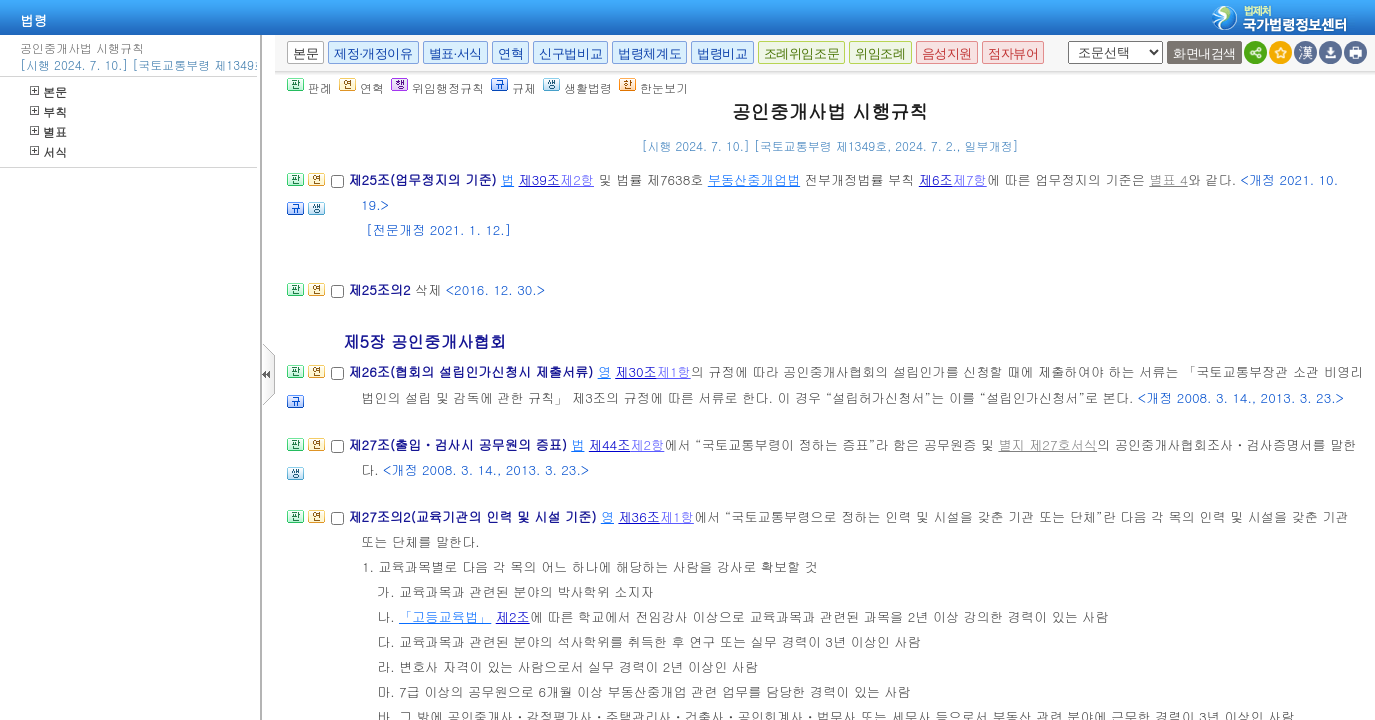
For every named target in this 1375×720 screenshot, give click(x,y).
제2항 (577, 179)
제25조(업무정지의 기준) (424, 179)
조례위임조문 (802, 53)
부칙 (48, 111)
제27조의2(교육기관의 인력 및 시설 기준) (474, 516)
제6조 (936, 179)
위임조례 (880, 53)
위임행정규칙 (437, 87)
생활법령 (577, 87)
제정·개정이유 (373, 53)
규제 (513, 87)
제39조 (540, 179)
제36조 (639, 516)
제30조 (636, 371)
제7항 (970, 179)
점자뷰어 (1013, 53)
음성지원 (947, 53)
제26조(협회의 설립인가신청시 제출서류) (472, 371)
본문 (48, 91)
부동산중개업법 (754, 179)
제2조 (513, 616)
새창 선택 (1064, 41)
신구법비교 (570, 53)
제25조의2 (381, 289)
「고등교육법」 (445, 616)
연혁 (510, 53)
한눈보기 (653, 87)
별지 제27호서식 (1047, 444)
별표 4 (1168, 179)
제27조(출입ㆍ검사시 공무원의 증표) (459, 444)
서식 (48, 151)
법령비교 (722, 53)
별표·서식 (455, 53)
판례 (309, 87)
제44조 (610, 444)
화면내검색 (1204, 53)
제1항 (674, 371)
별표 (48, 131)
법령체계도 (649, 53)
